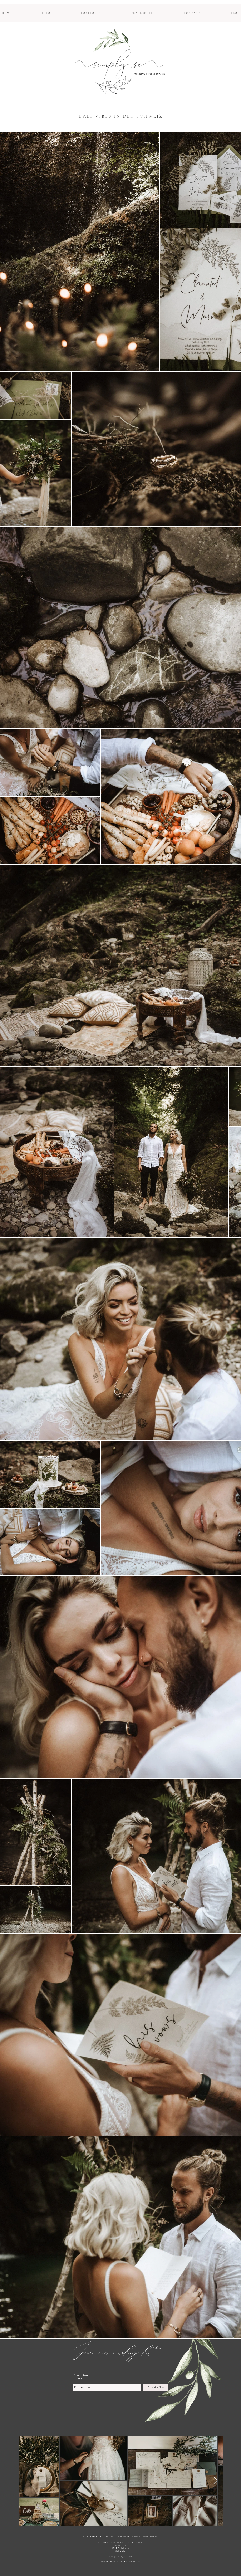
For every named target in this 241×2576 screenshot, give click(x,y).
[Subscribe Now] (155, 2387)
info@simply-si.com (120, 2557)
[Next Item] (215, 2481)
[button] (45, 13)
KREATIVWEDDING (130, 2562)
